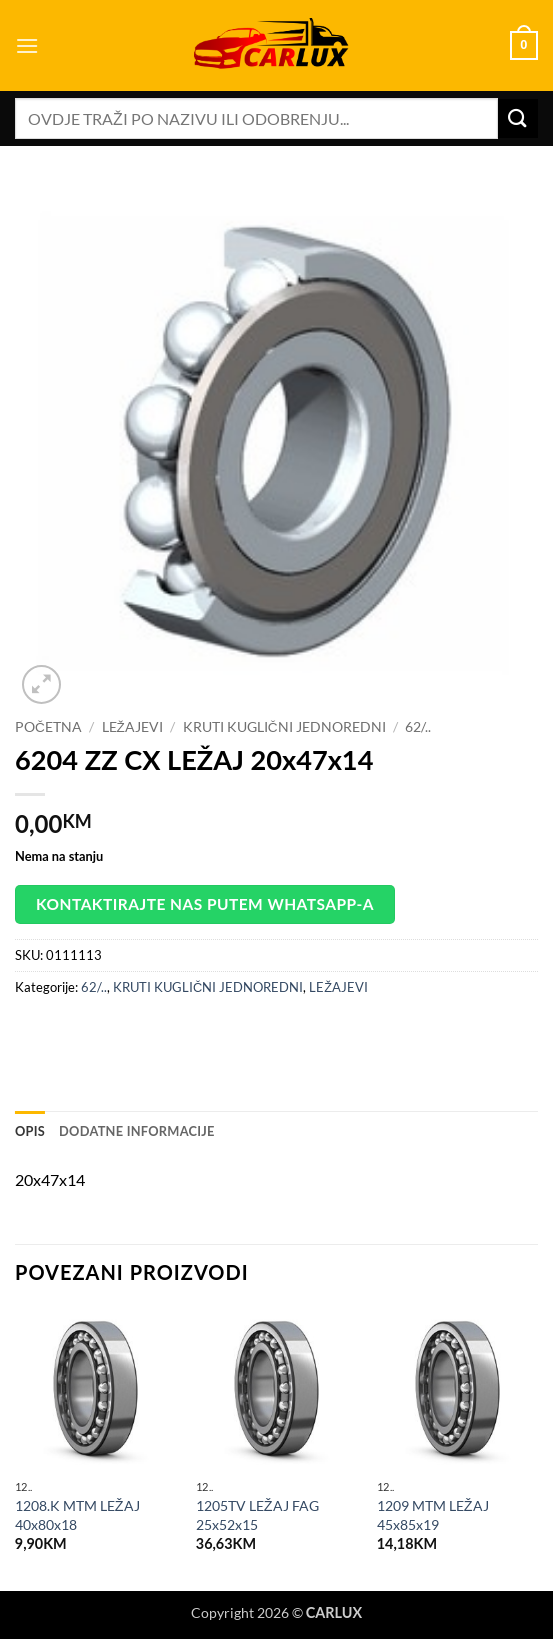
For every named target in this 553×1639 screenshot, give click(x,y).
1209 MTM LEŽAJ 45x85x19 (433, 1515)
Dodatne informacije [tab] (137, 1131)
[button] (27, 45)
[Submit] (518, 118)
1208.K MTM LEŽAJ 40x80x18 (77, 1515)
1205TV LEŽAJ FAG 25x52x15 (257, 1515)
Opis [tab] (30, 1131)
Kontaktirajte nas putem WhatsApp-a (205, 904)
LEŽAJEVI (132, 727)
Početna (48, 727)
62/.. (418, 727)
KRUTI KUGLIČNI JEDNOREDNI (284, 727)
